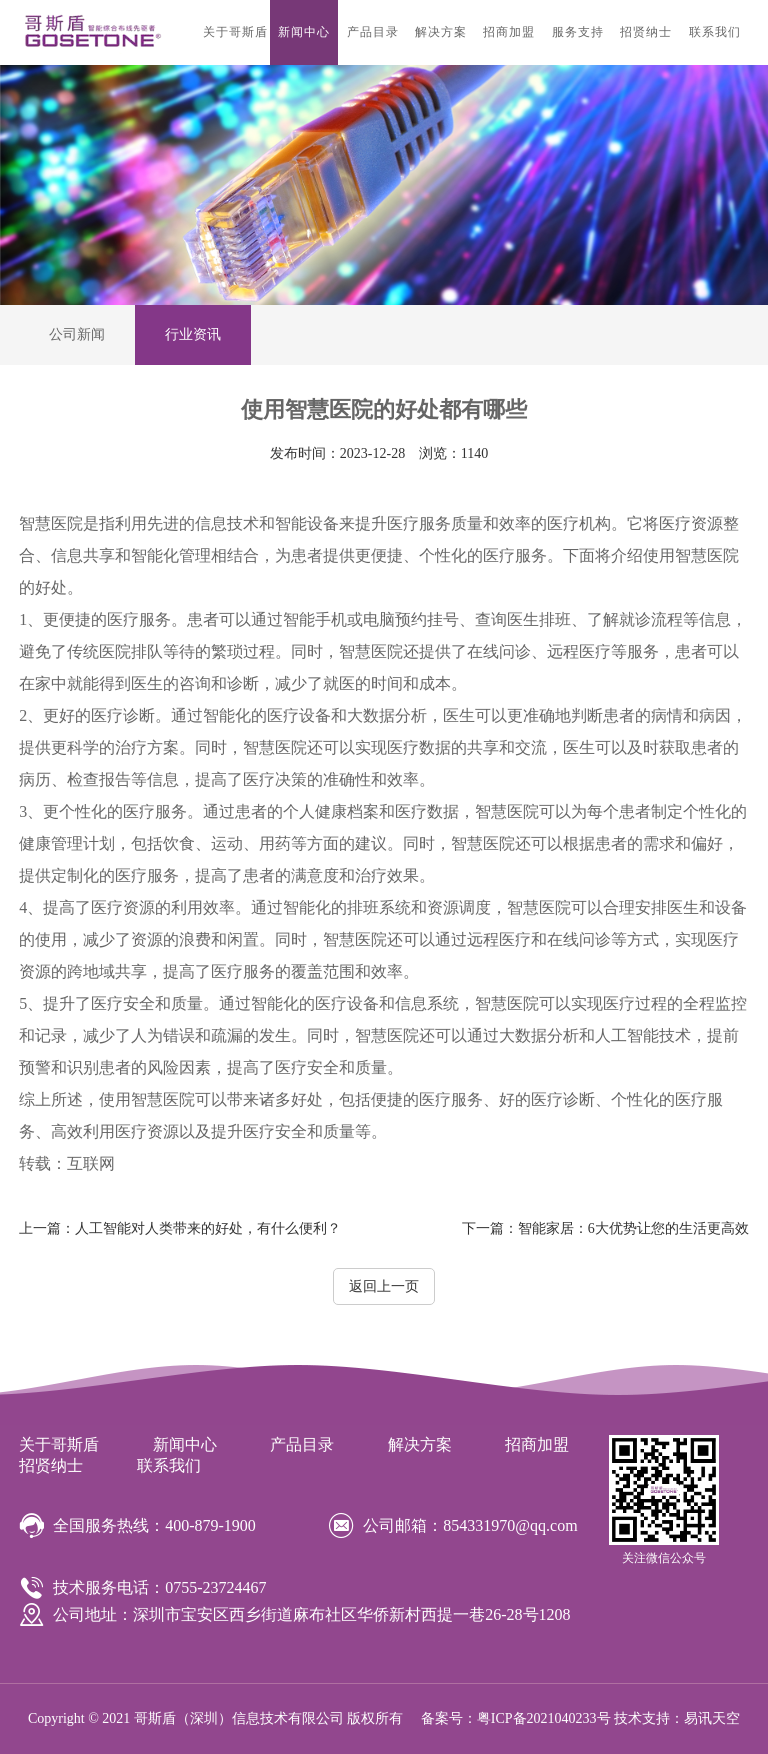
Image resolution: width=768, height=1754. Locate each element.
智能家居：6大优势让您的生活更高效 (605, 1228)
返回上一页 (384, 1286)
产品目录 (373, 32)
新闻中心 (304, 32)
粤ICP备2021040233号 (544, 1718)
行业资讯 (193, 334)
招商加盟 (509, 32)
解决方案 (441, 32)
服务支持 (578, 32)
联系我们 (715, 32)
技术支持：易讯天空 (677, 1718)
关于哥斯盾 (235, 32)
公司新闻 (77, 334)
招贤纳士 (646, 32)
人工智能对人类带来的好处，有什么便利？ (180, 1228)
